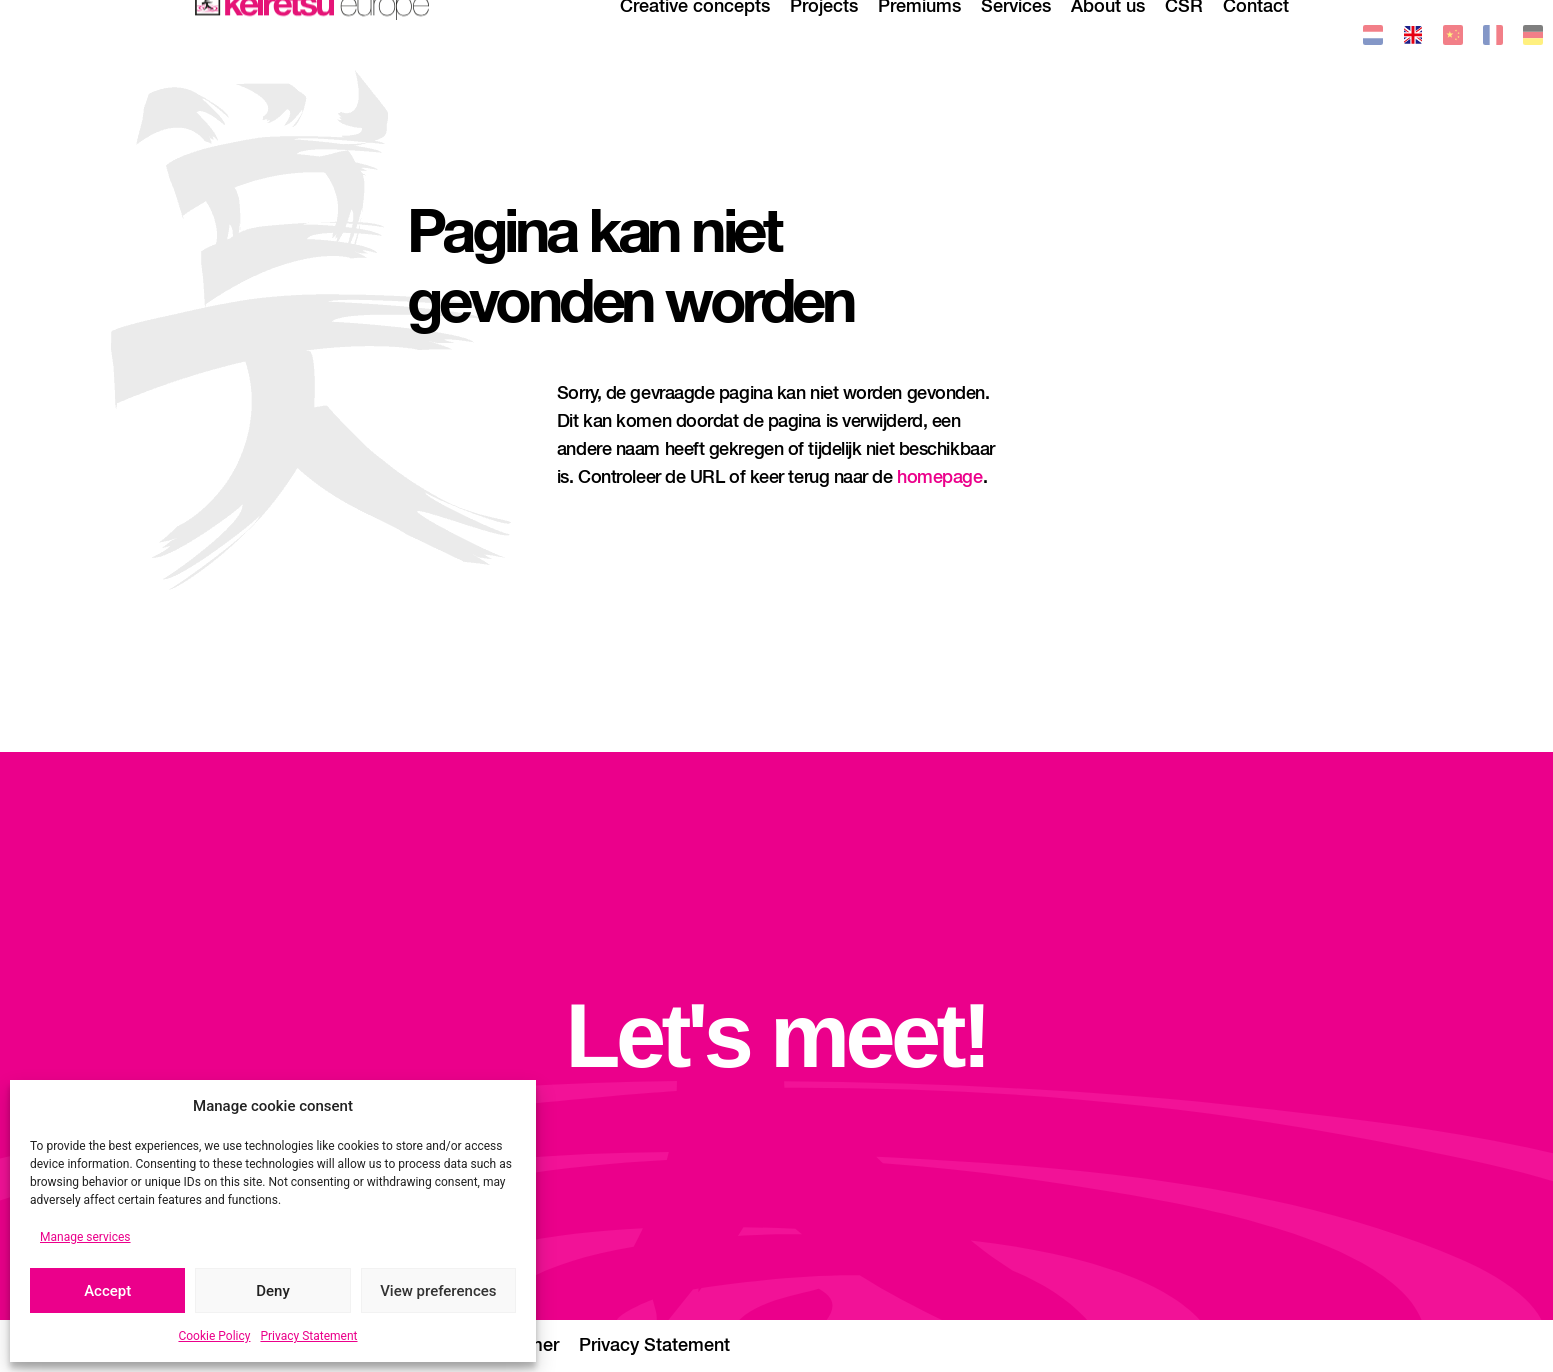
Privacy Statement (308, 1336)
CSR (1184, 35)
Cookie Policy (214, 1336)
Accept (107, 1291)
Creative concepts (695, 35)
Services (1016, 35)
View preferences (438, 1291)
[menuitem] (1373, 38)
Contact (1256, 35)
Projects (824, 35)
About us (1108, 35)
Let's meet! (776, 1036)
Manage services (85, 1237)
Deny (273, 1291)
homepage (939, 478)
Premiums (919, 35)
